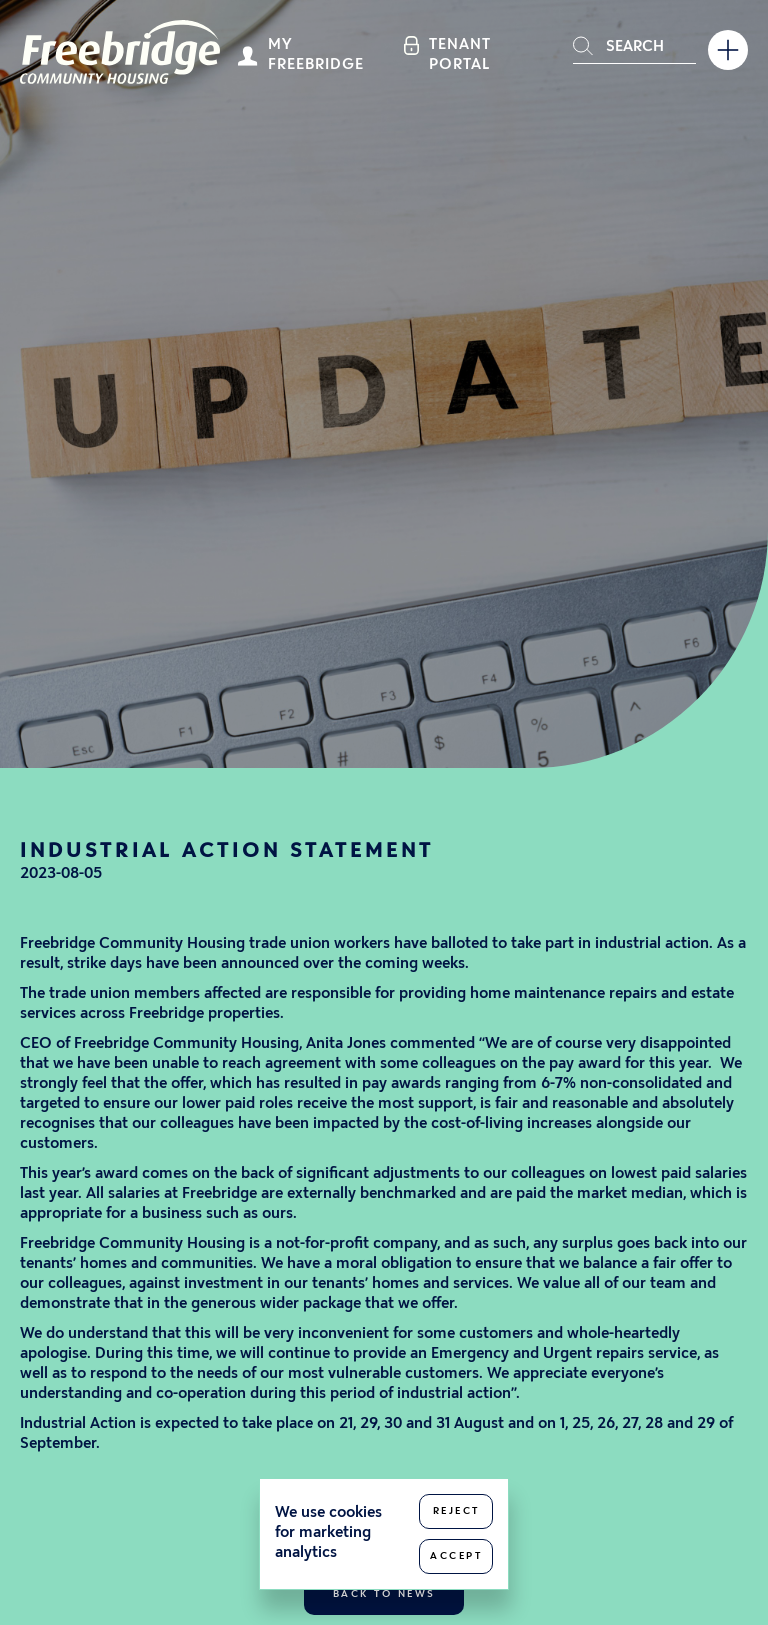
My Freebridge (316, 55)
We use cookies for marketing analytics (328, 1533)
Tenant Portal (460, 55)
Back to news (384, 1594)
